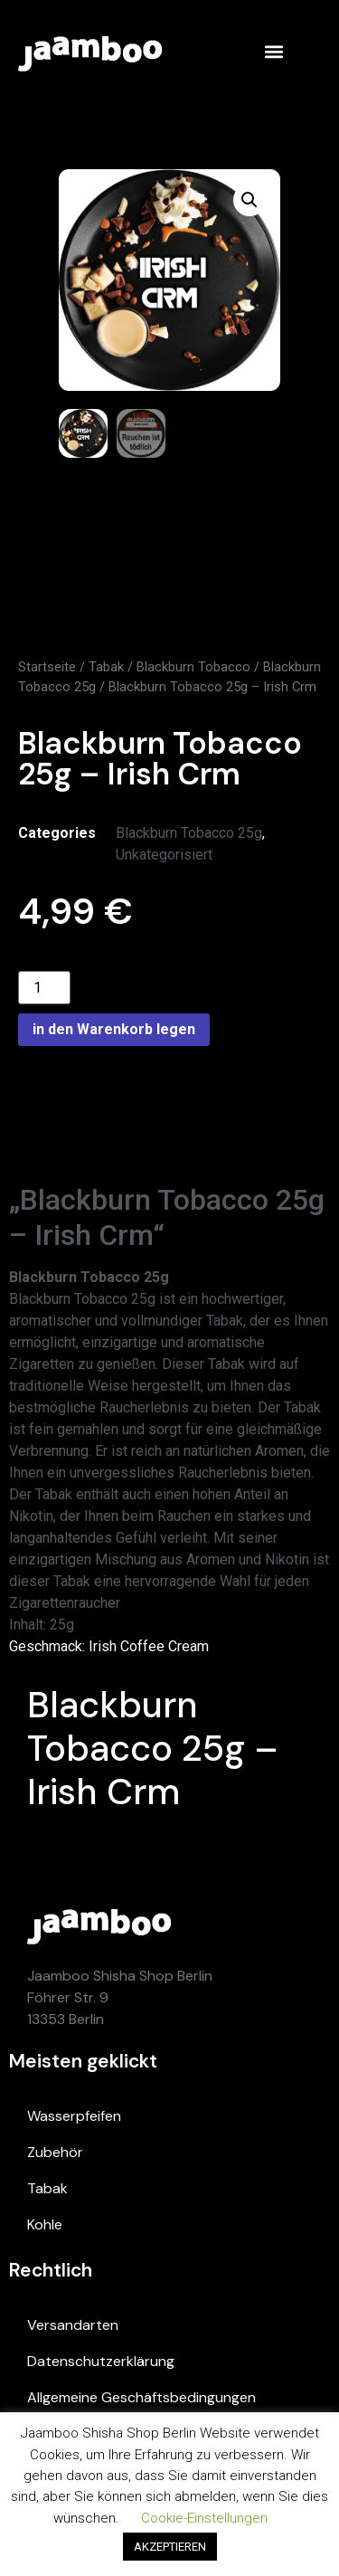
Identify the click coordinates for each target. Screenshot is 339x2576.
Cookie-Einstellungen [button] (204, 2518)
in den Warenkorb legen (114, 1029)
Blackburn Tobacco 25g (189, 832)
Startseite (47, 667)
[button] (273, 51)
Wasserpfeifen (74, 2115)
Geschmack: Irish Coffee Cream (109, 1646)
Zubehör (55, 2152)
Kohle (44, 2224)
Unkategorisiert (164, 854)
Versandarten (72, 2324)
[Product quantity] (44, 987)
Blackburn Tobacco (193, 667)
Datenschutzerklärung (100, 2361)
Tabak (106, 667)
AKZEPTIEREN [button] (170, 2546)
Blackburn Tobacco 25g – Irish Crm (152, 1748)
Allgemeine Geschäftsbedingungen (141, 2397)
